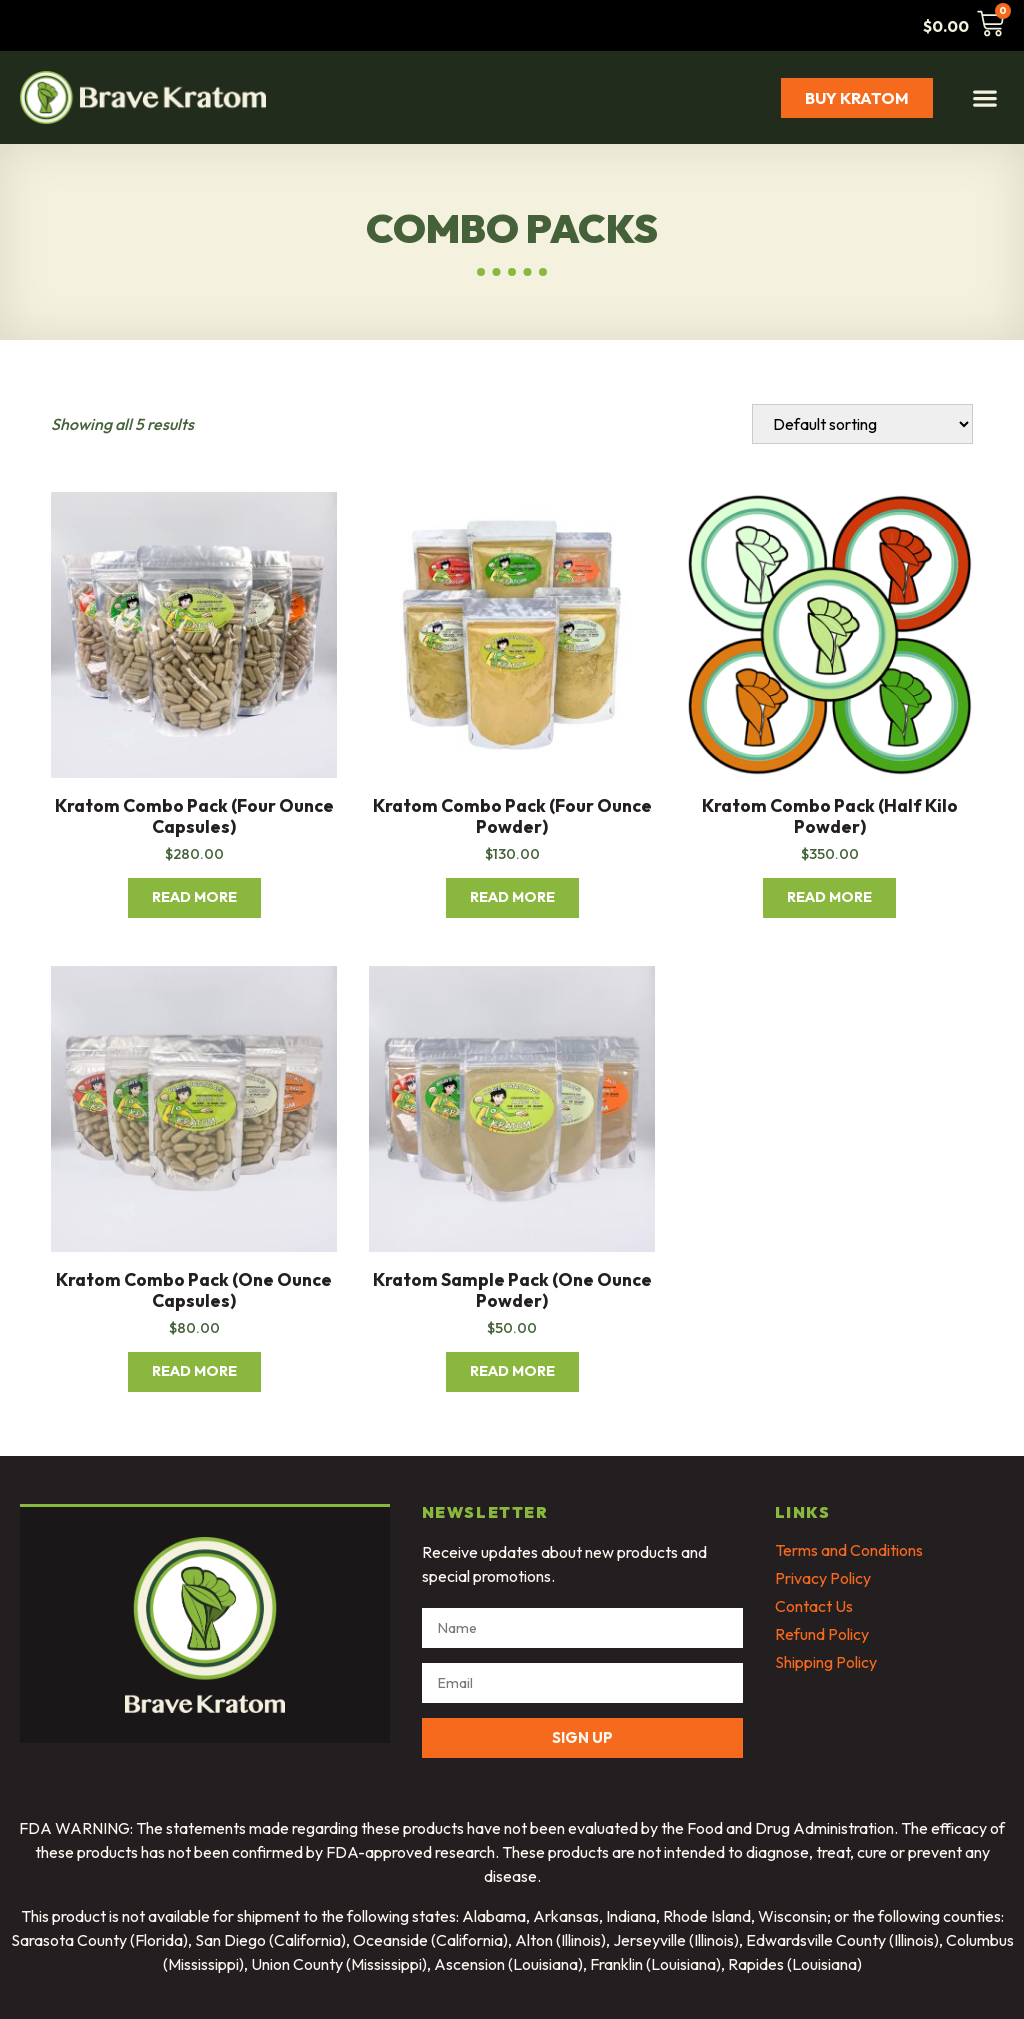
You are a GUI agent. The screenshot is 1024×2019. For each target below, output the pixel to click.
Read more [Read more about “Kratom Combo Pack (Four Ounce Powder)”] (512, 897)
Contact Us (814, 1606)
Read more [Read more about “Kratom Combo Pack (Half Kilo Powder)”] (829, 897)
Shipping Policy (826, 1662)
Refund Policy (822, 1634)
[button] (984, 98)
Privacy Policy (823, 1578)
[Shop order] (862, 424)
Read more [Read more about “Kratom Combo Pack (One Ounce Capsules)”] (194, 1371)
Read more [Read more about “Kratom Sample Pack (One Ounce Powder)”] (512, 1371)
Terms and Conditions (849, 1550)
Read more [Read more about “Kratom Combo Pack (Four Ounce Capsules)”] (194, 897)
